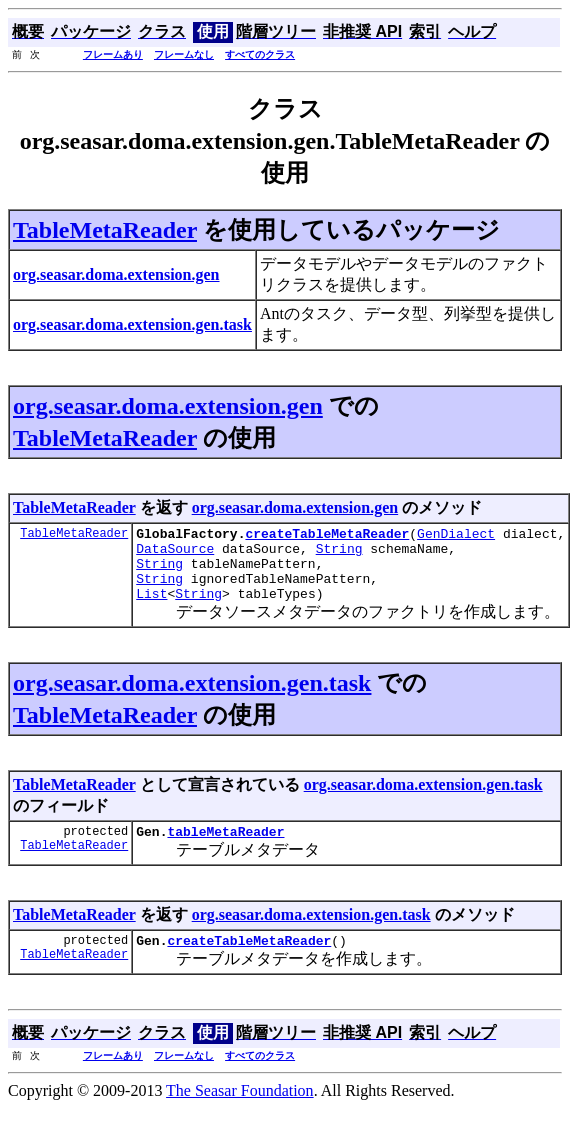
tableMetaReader (225, 849)
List (151, 608)
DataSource (175, 554)
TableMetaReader (105, 230)
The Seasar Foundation (240, 1111)
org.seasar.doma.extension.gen (168, 406)
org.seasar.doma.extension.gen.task (192, 698)
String (339, 554)
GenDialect (456, 536)
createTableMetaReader (327, 536)
